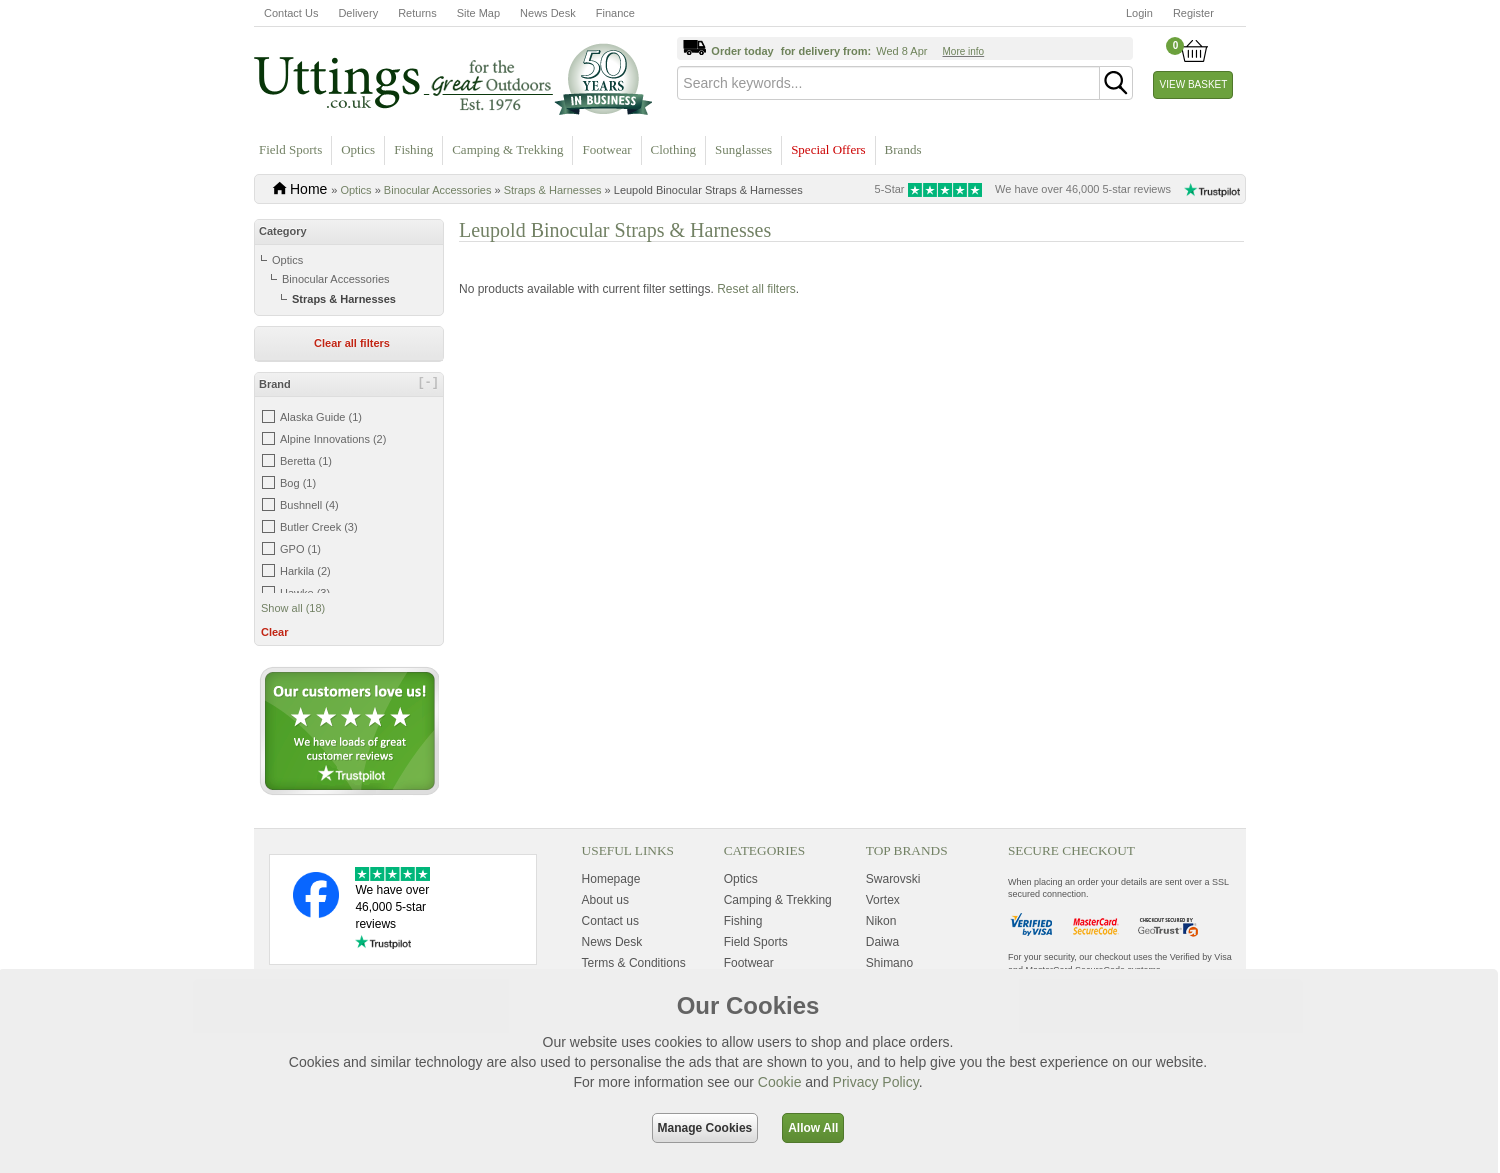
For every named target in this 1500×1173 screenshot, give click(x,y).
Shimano (889, 963)
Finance (615, 13)
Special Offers (828, 149)
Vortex (883, 900)
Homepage (611, 879)
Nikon (881, 921)
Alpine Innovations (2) (333, 439)
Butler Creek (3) (319, 527)
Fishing (413, 149)
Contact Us (291, 13)
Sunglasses (743, 149)
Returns (417, 13)
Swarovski (893, 879)
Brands (903, 149)
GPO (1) (300, 549)
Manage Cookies (705, 1128)
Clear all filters (352, 343)
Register (1193, 13)
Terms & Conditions (634, 963)
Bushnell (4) (309, 505)
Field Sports (290, 149)
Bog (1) (298, 483)
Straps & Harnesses (553, 190)
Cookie (780, 1082)
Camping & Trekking (507, 149)
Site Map (478, 13)
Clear (275, 632)
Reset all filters (756, 345)
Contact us (610, 921)
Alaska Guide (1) (321, 417)
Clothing (674, 149)
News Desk (548, 13)
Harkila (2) (305, 571)
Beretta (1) (306, 461)
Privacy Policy (876, 1082)
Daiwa (882, 942)
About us (605, 900)
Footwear (606, 149)
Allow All (813, 1128)
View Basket (1194, 84)
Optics (358, 149)
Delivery (358, 13)
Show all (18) (293, 608)
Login (1139, 13)
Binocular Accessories (438, 190)
